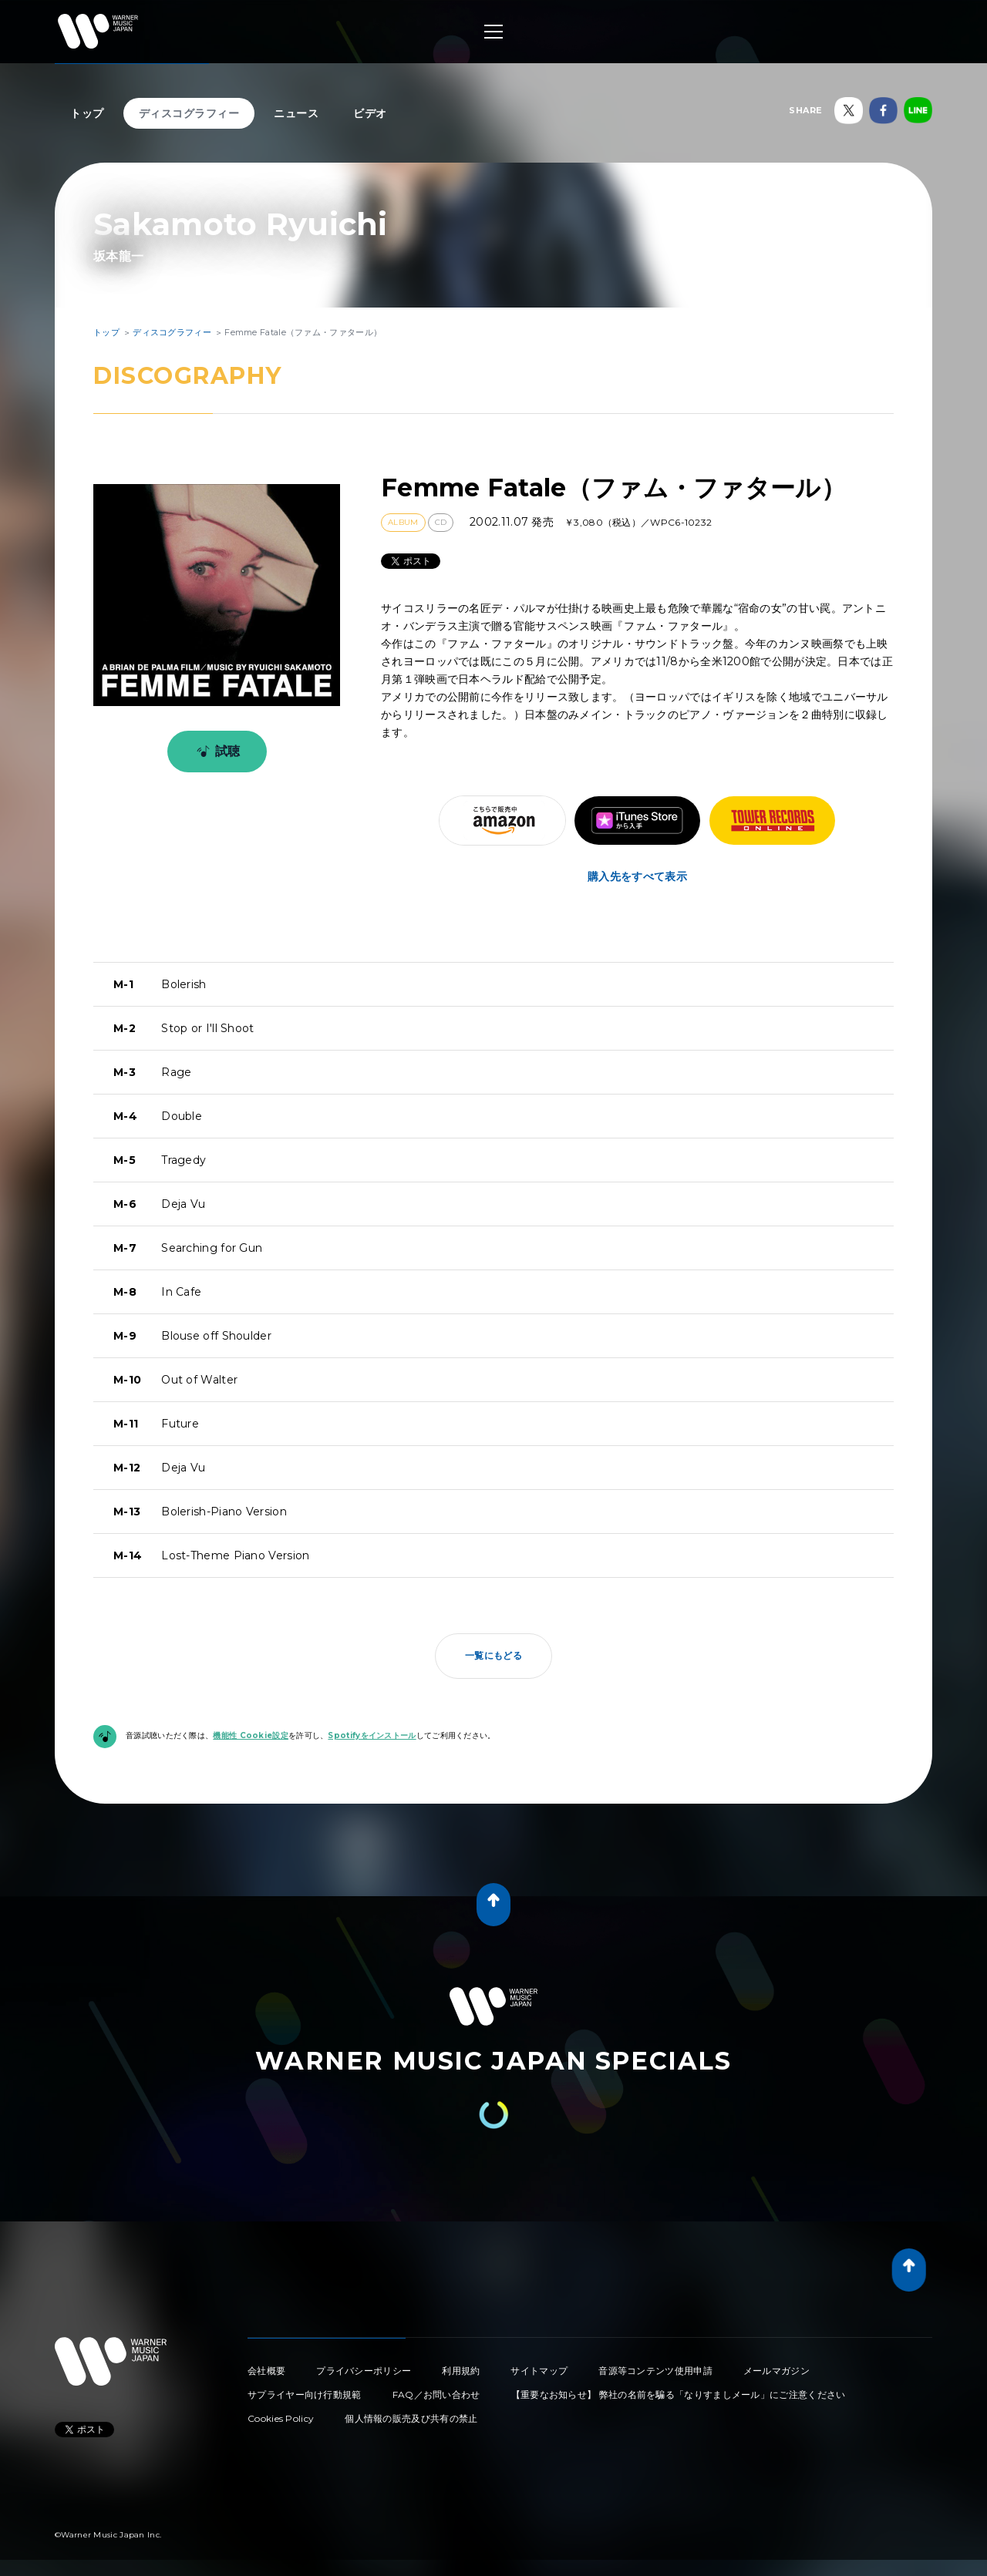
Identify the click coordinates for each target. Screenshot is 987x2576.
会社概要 (266, 2370)
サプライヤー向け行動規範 (305, 2394)
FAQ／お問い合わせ (436, 2394)
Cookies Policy (281, 2418)
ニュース (296, 113)
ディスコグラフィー (189, 113)
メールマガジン (776, 2370)
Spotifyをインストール (372, 1735)
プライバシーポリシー (363, 2370)
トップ (87, 113)
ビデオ (370, 113)
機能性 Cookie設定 (250, 1735)
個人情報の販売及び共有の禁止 (411, 2418)
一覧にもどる (493, 1655)
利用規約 (461, 2370)
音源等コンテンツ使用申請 (655, 2370)
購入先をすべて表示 (637, 876)
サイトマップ (539, 2370)
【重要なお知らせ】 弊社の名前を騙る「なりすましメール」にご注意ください (678, 2394)
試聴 (215, 751)
